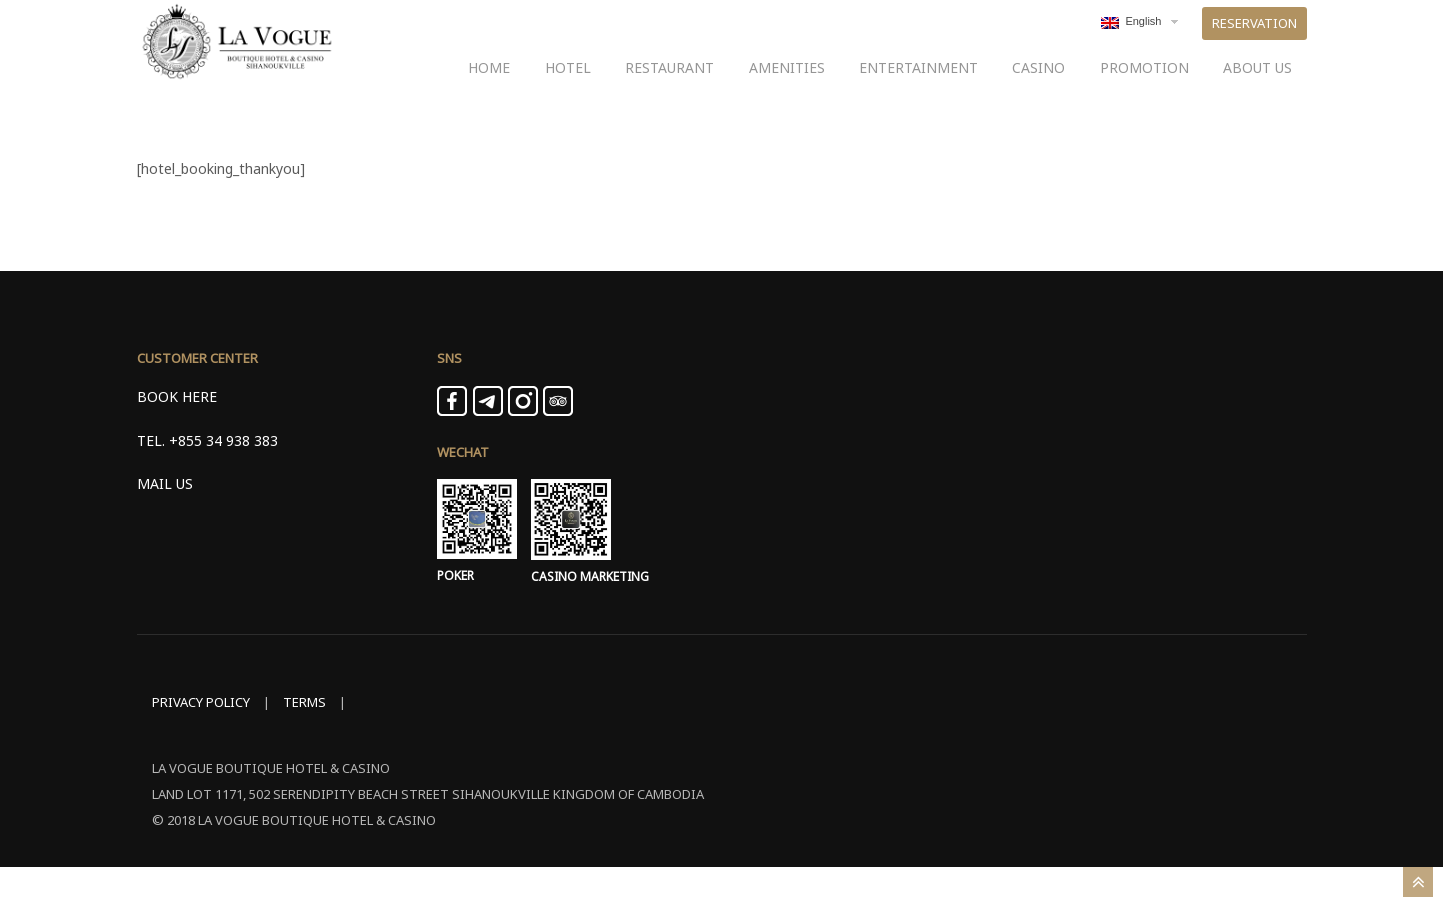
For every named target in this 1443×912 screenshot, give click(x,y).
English (1131, 43)
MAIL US (165, 528)
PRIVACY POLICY (201, 747)
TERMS (304, 747)
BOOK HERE (177, 442)
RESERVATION (1254, 44)
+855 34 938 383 (223, 485)
